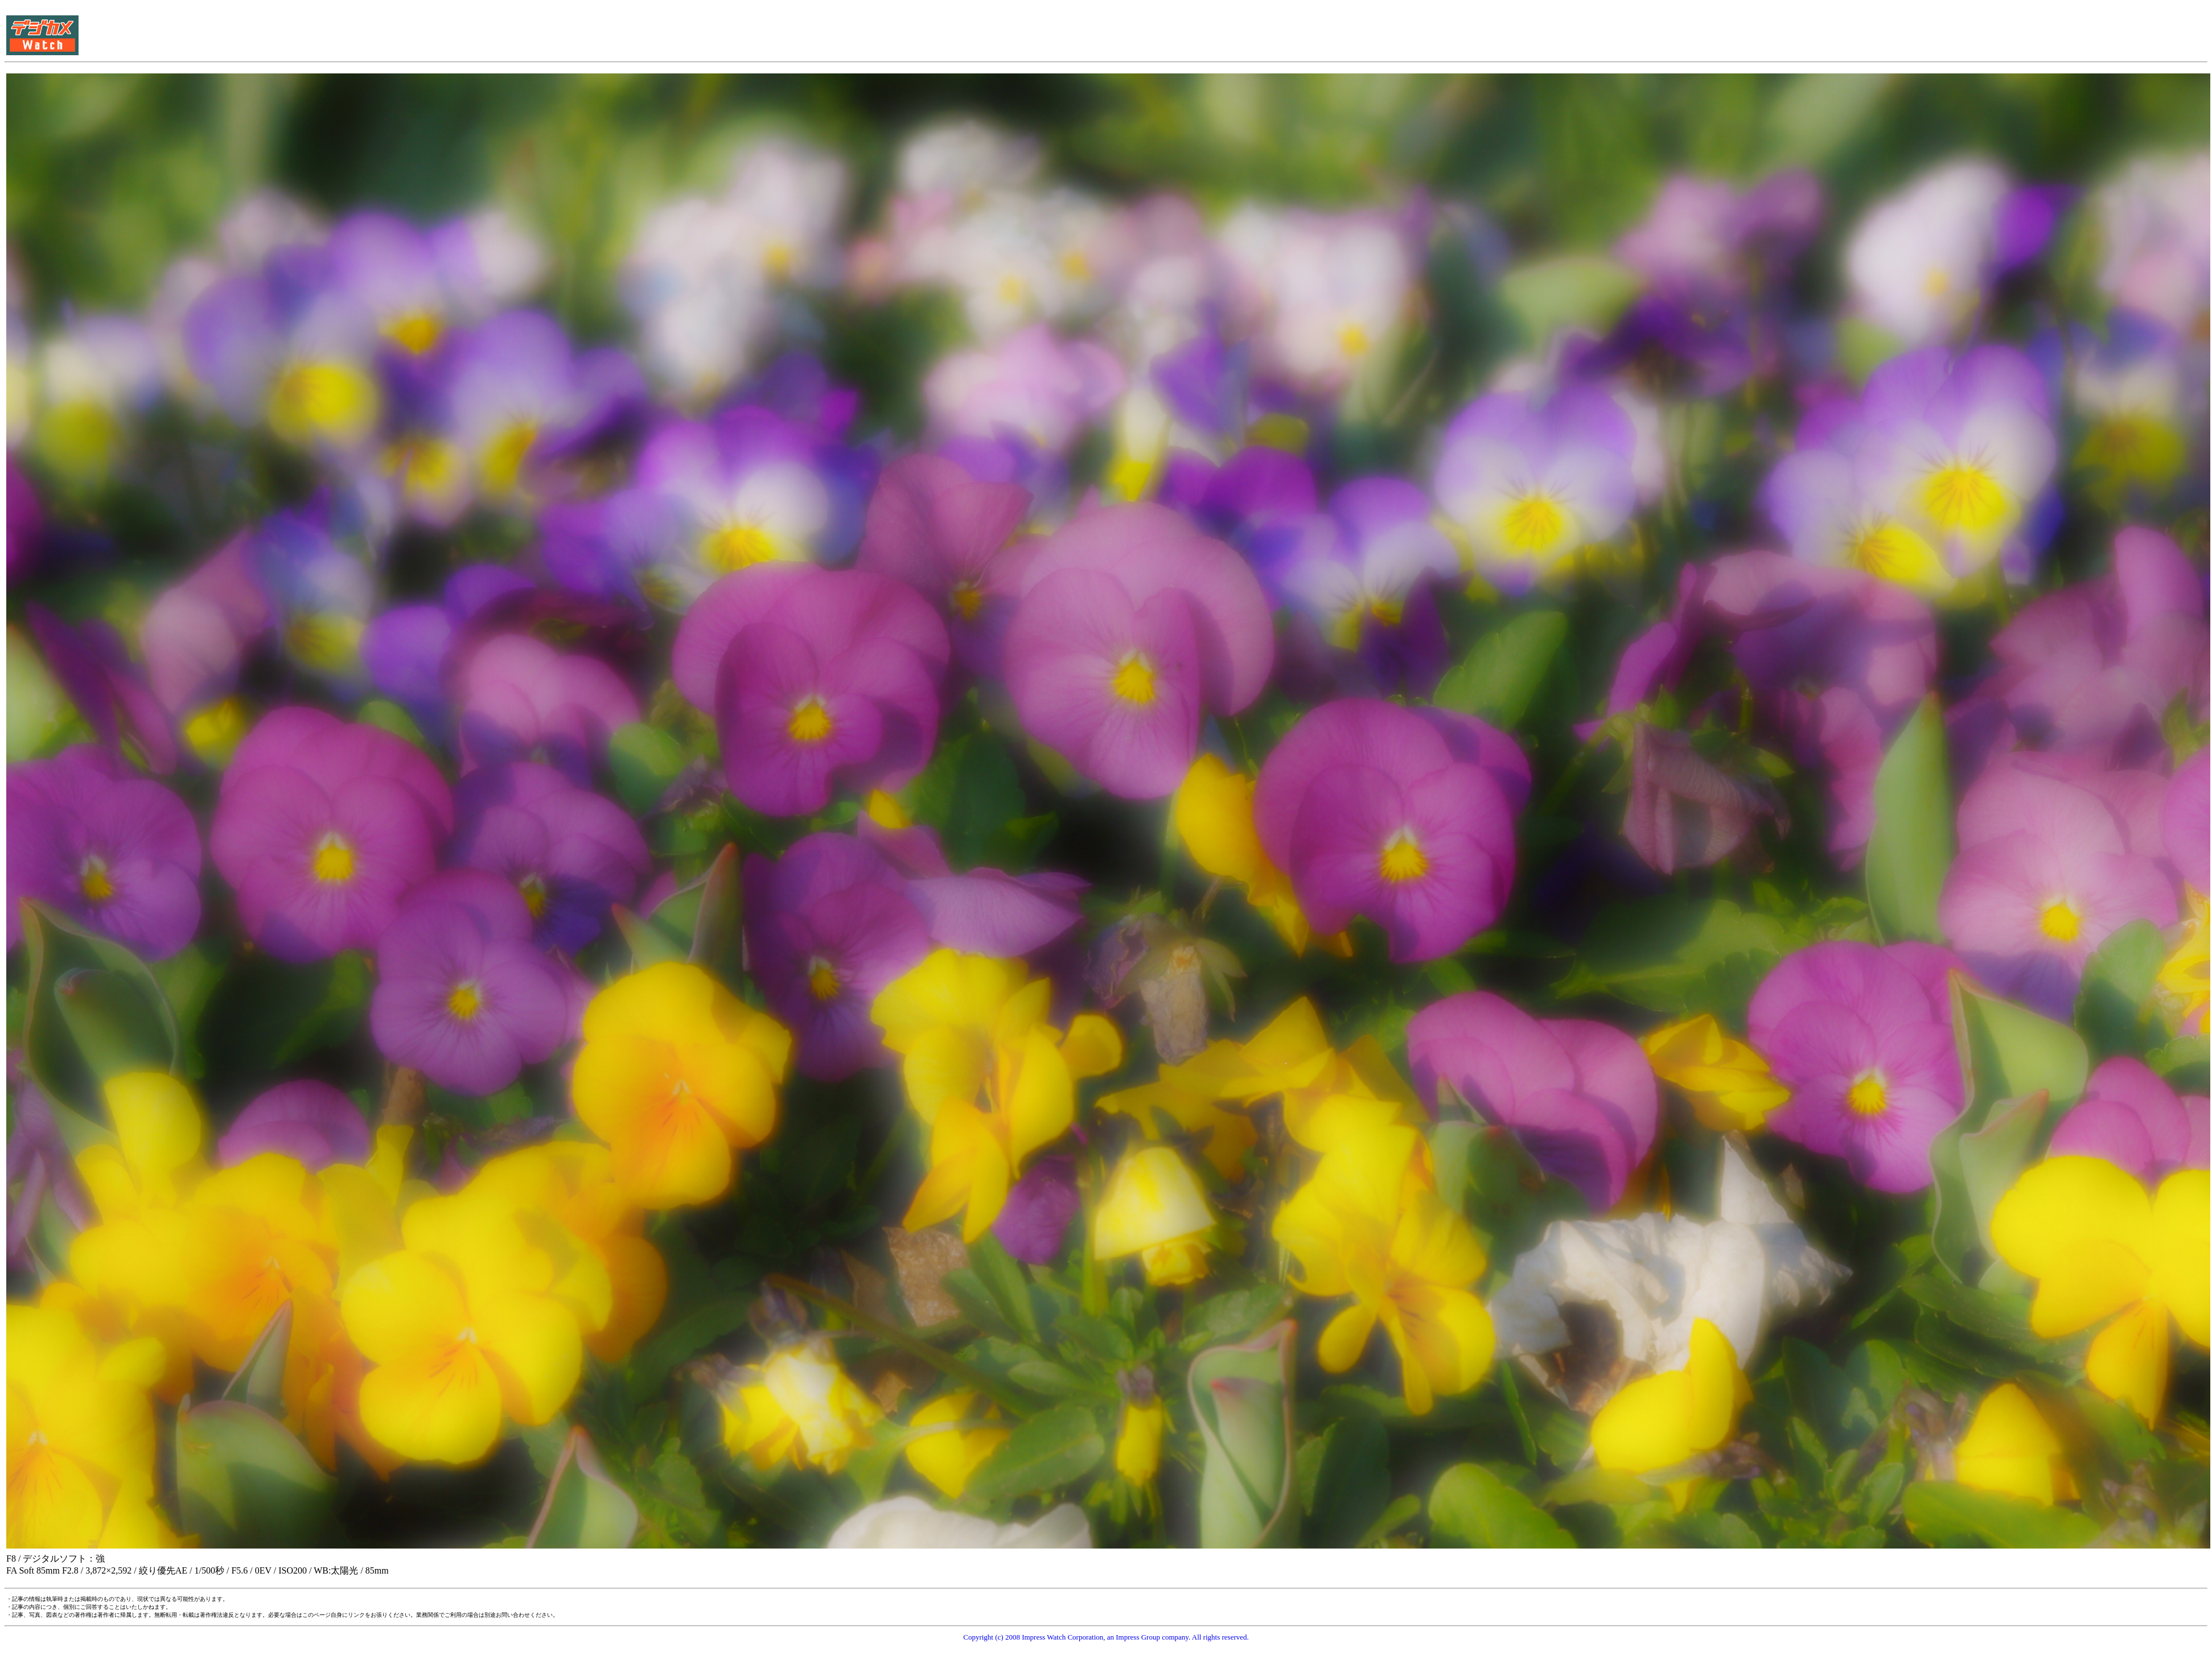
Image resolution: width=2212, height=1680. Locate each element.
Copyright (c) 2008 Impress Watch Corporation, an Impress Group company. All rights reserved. (1106, 1637)
